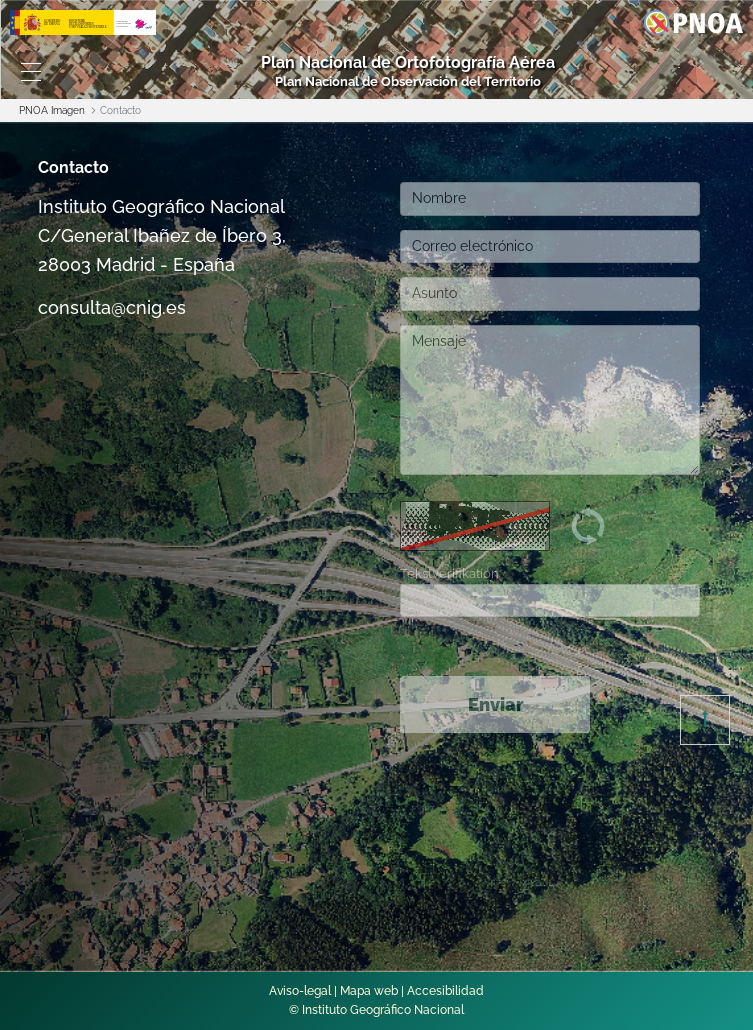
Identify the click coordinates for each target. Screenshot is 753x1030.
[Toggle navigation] (31, 72)
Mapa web (369, 991)
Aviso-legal (300, 991)
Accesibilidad (445, 991)
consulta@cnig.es (112, 307)
